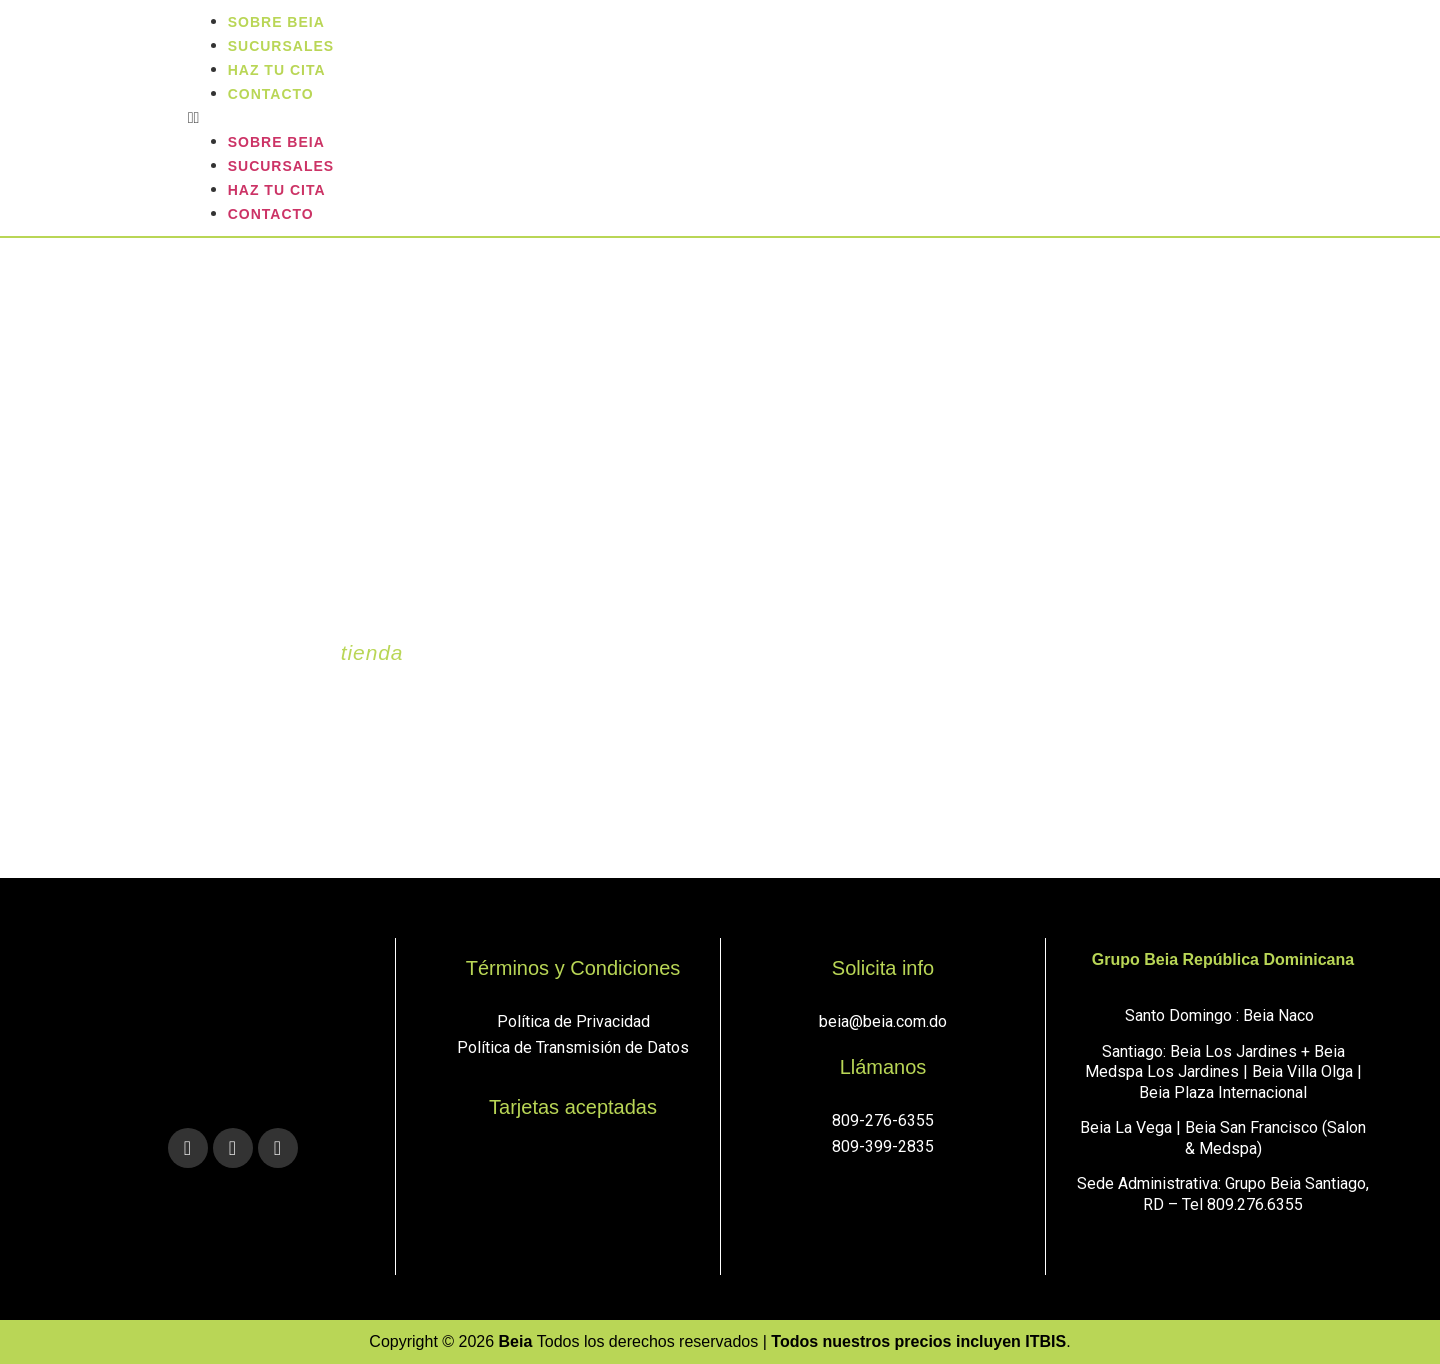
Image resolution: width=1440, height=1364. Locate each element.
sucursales (281, 166)
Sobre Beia (276, 142)
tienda (372, 652)
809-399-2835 (883, 1146)
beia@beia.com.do (883, 1021)
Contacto (271, 94)
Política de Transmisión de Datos (573, 1047)
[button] (809, 118)
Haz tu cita (277, 190)
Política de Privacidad (573, 1021)
